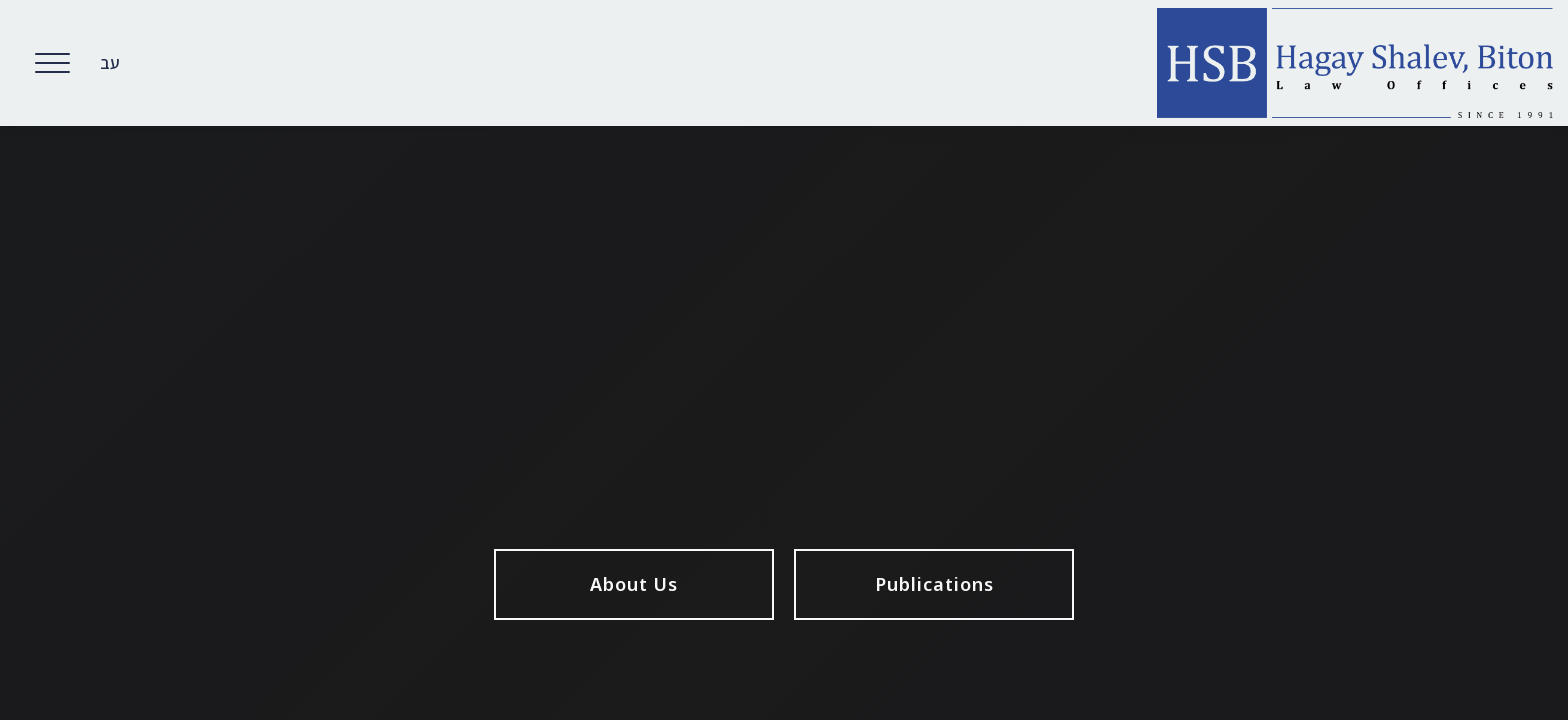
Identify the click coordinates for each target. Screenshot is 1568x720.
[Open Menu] (52, 63)
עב (110, 63)
